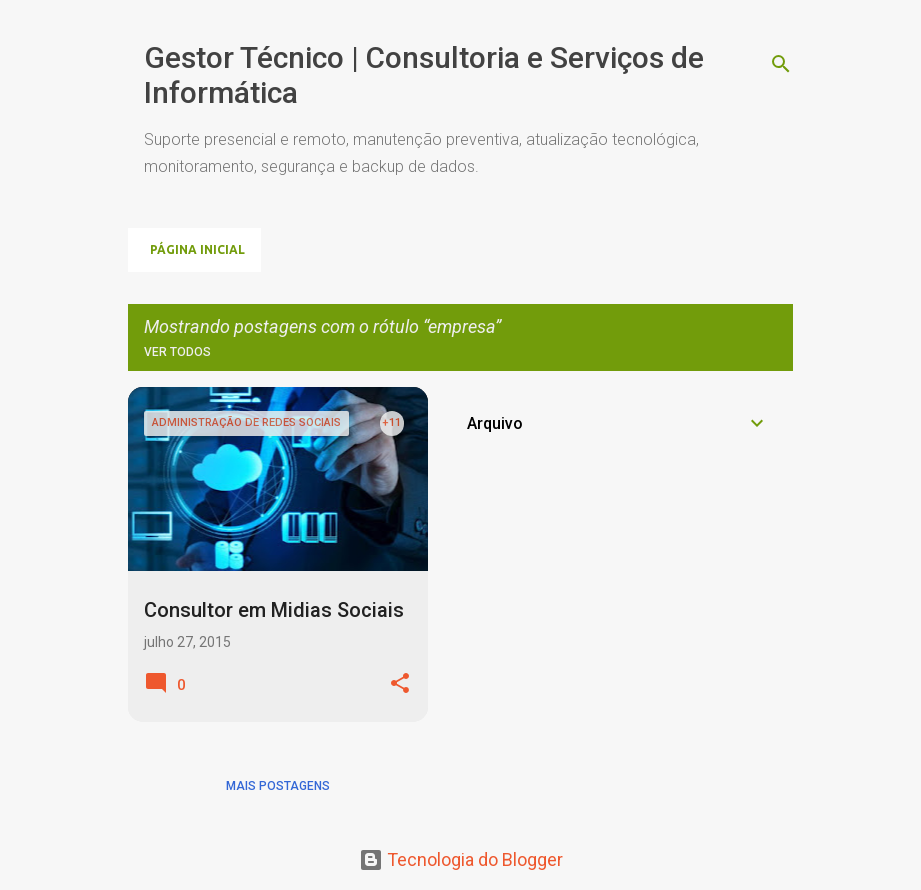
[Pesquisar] (781, 64)
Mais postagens (278, 786)
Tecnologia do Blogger (461, 859)
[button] (400, 684)
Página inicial (197, 249)
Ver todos (177, 352)
